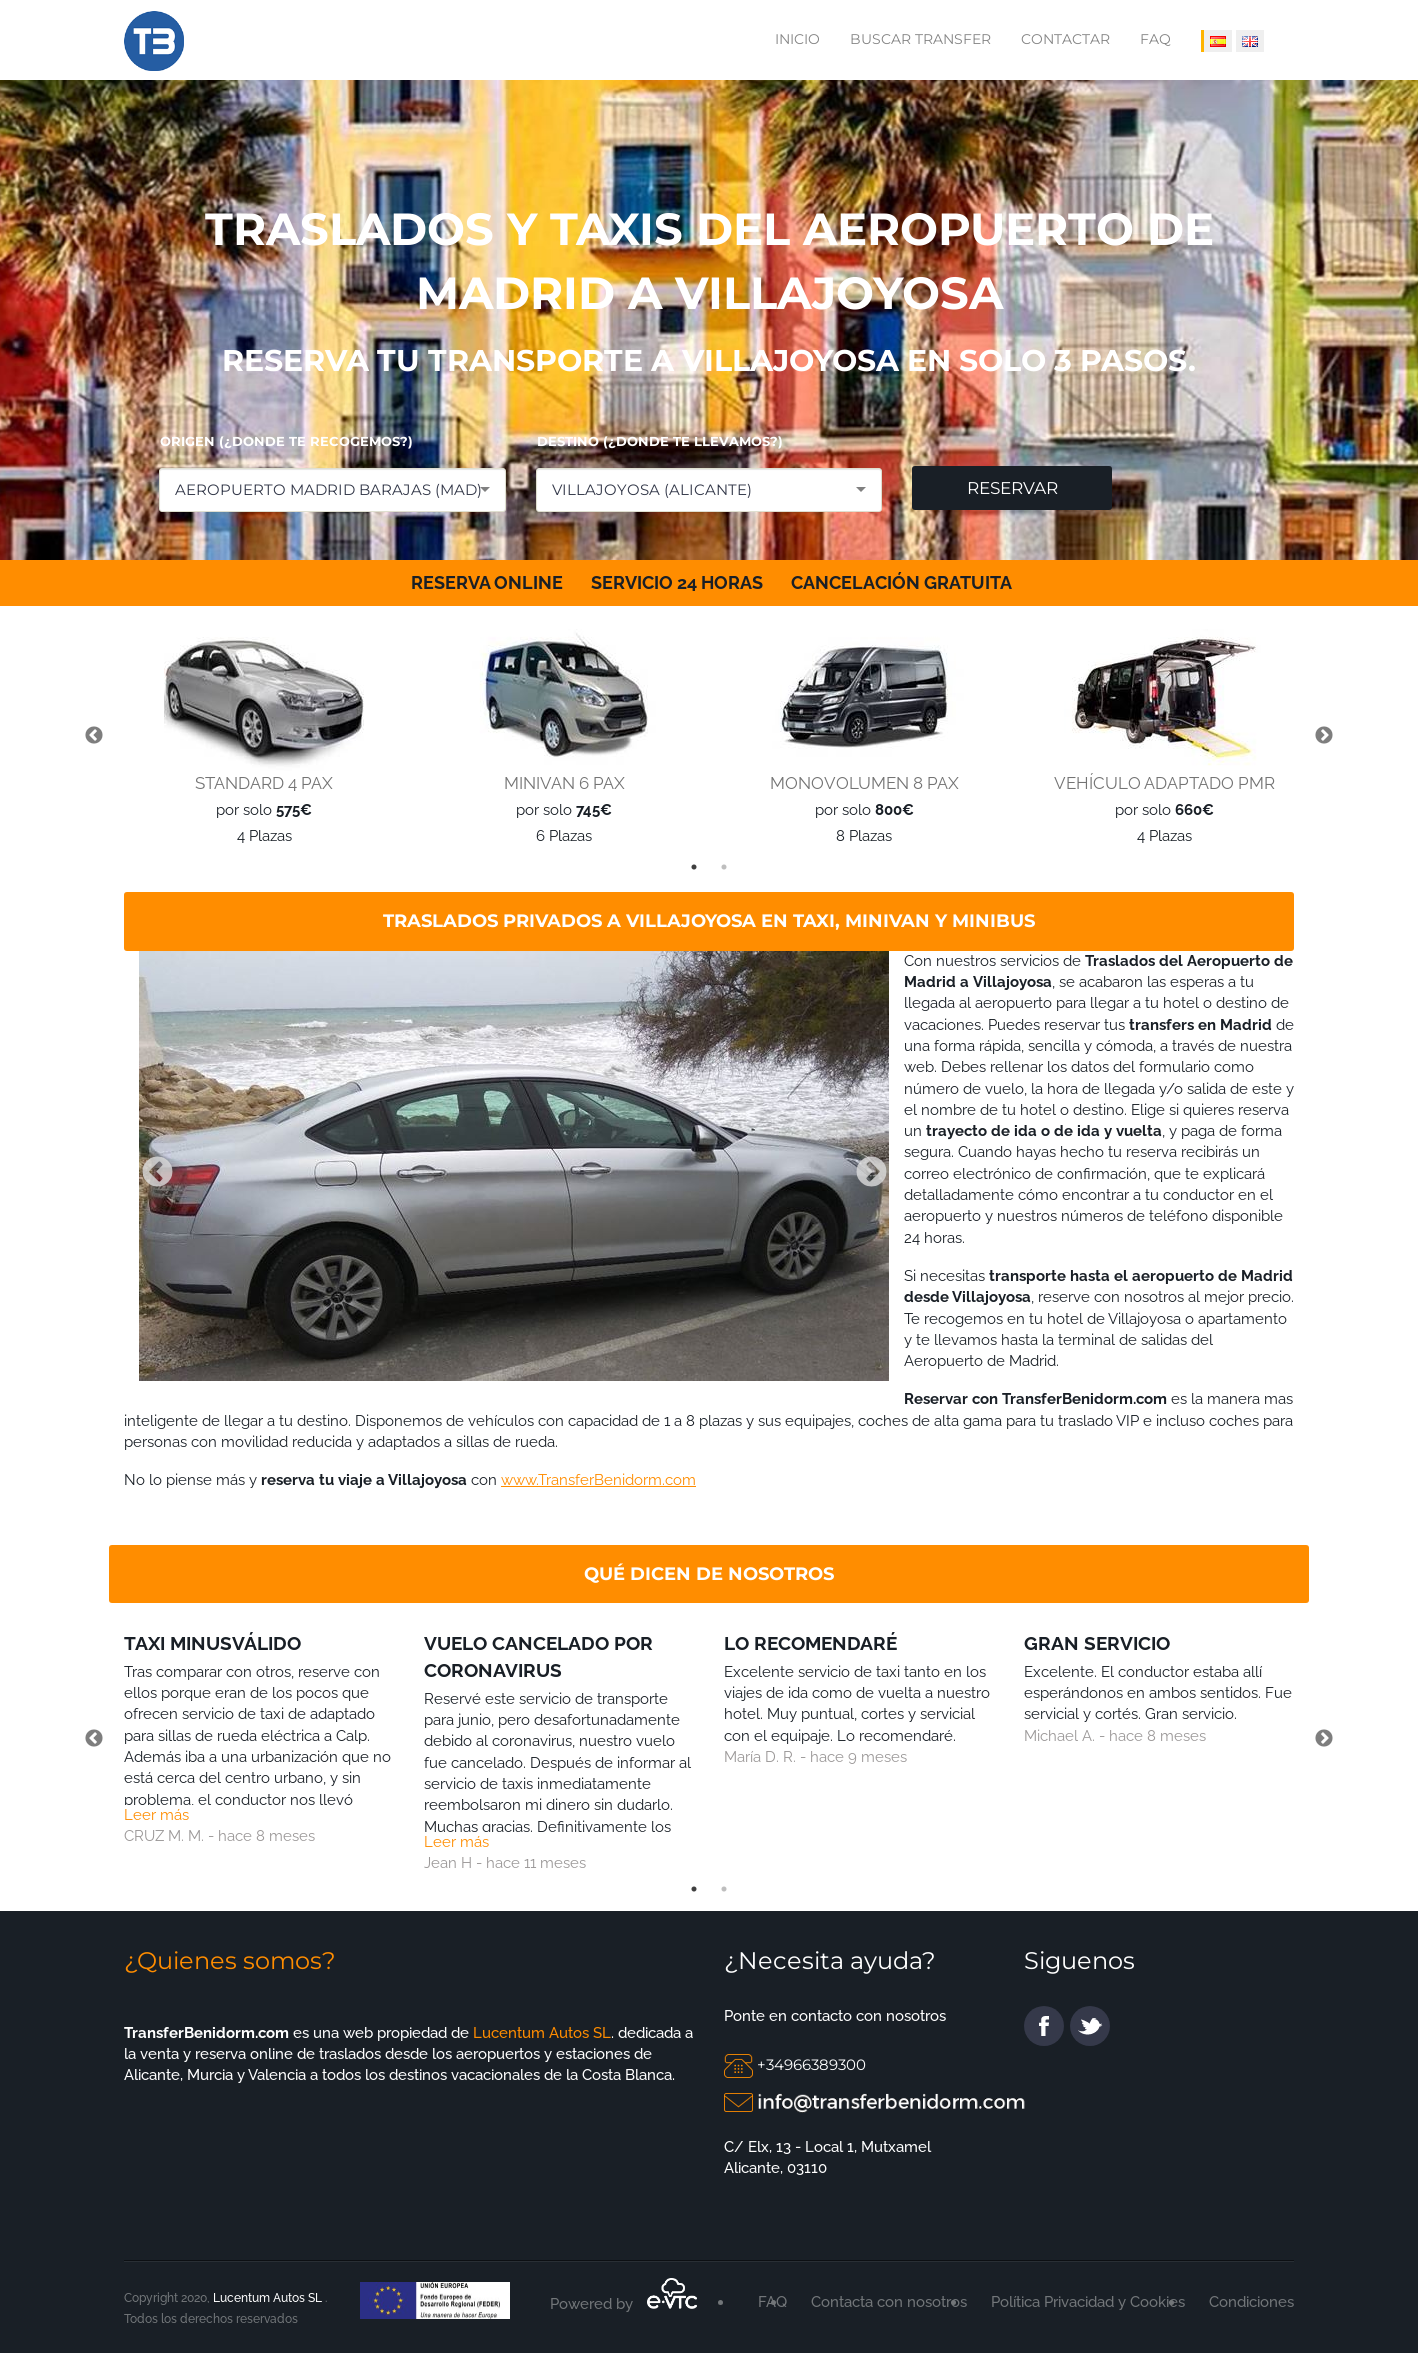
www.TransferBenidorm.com (598, 1480)
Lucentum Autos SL (540, 2033)
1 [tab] (694, 867)
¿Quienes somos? (230, 1960)
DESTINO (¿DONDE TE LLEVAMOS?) (660, 441)
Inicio (797, 39)
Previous (94, 736)
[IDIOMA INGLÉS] (1250, 41)
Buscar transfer (920, 39)
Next (1324, 736)
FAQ (1155, 39)
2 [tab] (724, 867)
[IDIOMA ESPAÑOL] (1216, 41)
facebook (1044, 2026)
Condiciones (1251, 2302)
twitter (1090, 2026)
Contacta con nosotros (889, 2302)
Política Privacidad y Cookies (1088, 2302)
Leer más (156, 1815)
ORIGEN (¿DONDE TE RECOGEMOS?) (286, 441)
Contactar (1065, 39)
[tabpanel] (259, 737)
